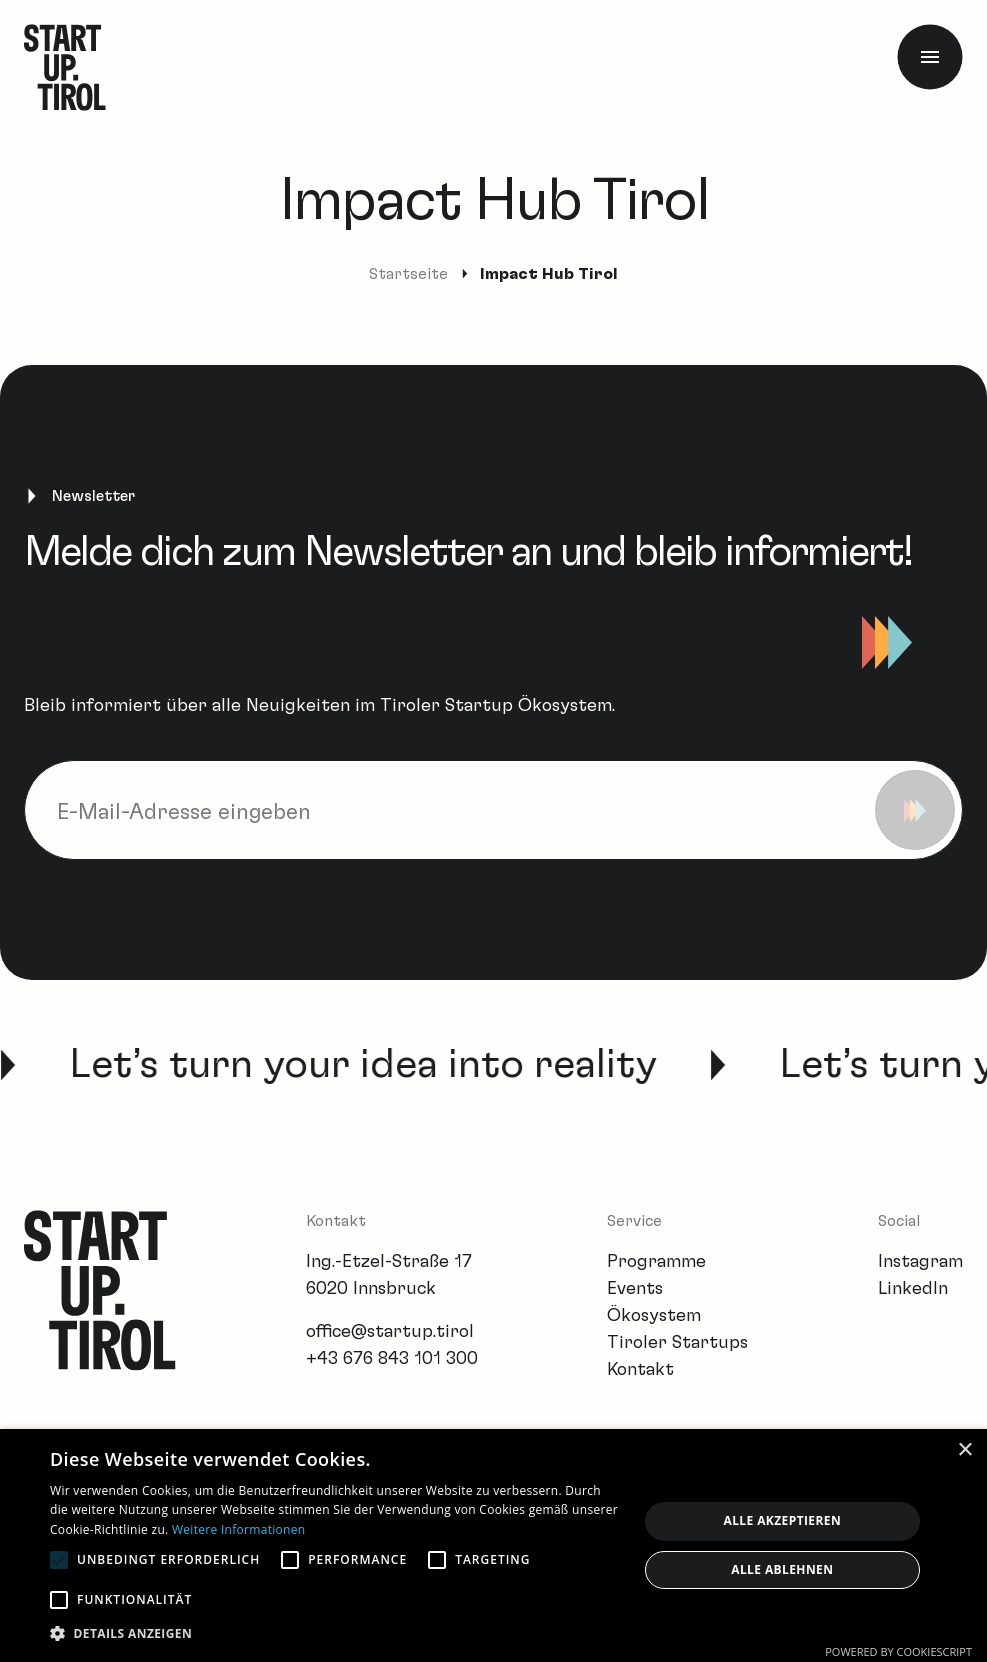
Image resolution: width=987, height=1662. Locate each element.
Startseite (408, 274)
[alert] (493, 1545)
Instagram (920, 1262)
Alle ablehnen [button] (782, 1569)
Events (635, 1289)
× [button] (964, 1450)
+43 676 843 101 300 (392, 1359)
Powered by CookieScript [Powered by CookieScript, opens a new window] (898, 1651)
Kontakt (640, 1370)
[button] (335, 1633)
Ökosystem (654, 1316)
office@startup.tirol (390, 1332)
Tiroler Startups (677, 1343)
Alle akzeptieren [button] (783, 1520)
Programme (656, 1262)
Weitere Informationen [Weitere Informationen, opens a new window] (239, 1529)
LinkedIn (913, 1289)
